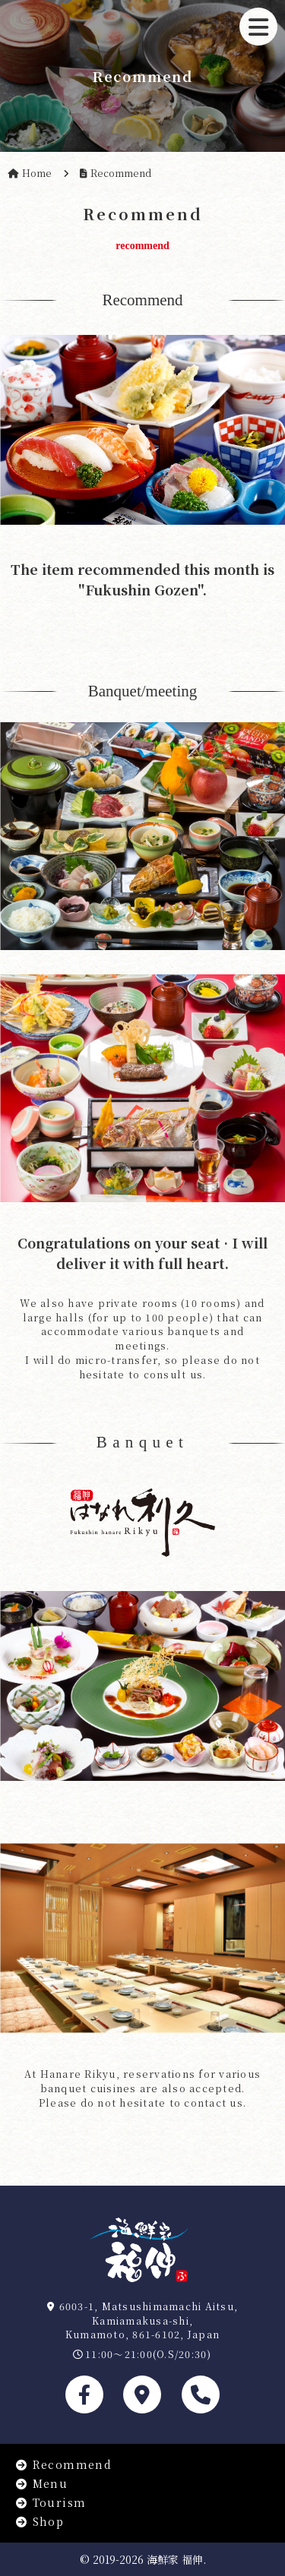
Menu (41, 2483)
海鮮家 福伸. (176, 2559)
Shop (39, 2521)
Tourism (50, 2502)
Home (37, 173)
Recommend (63, 2464)
